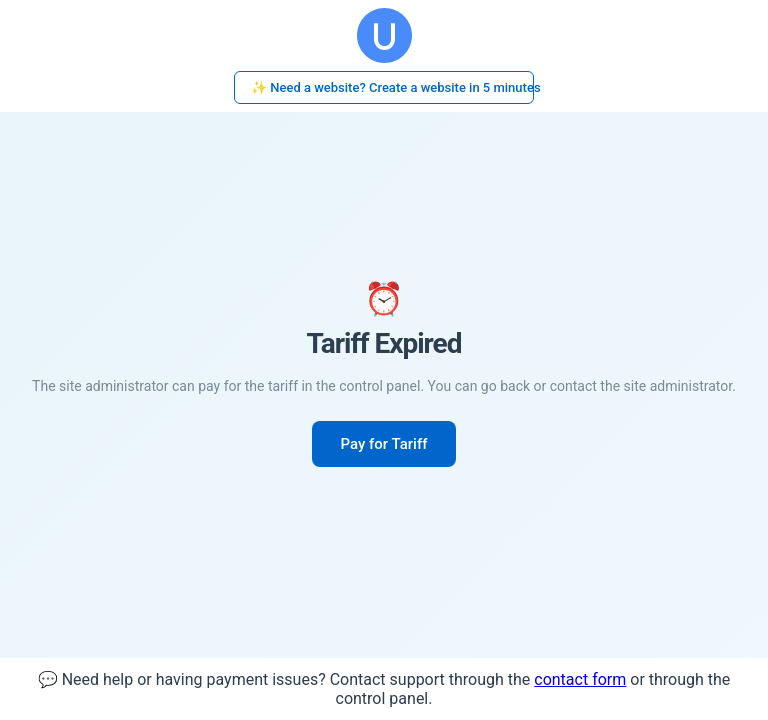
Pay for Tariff (383, 444)
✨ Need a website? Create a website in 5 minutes (392, 87)
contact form (580, 679)
